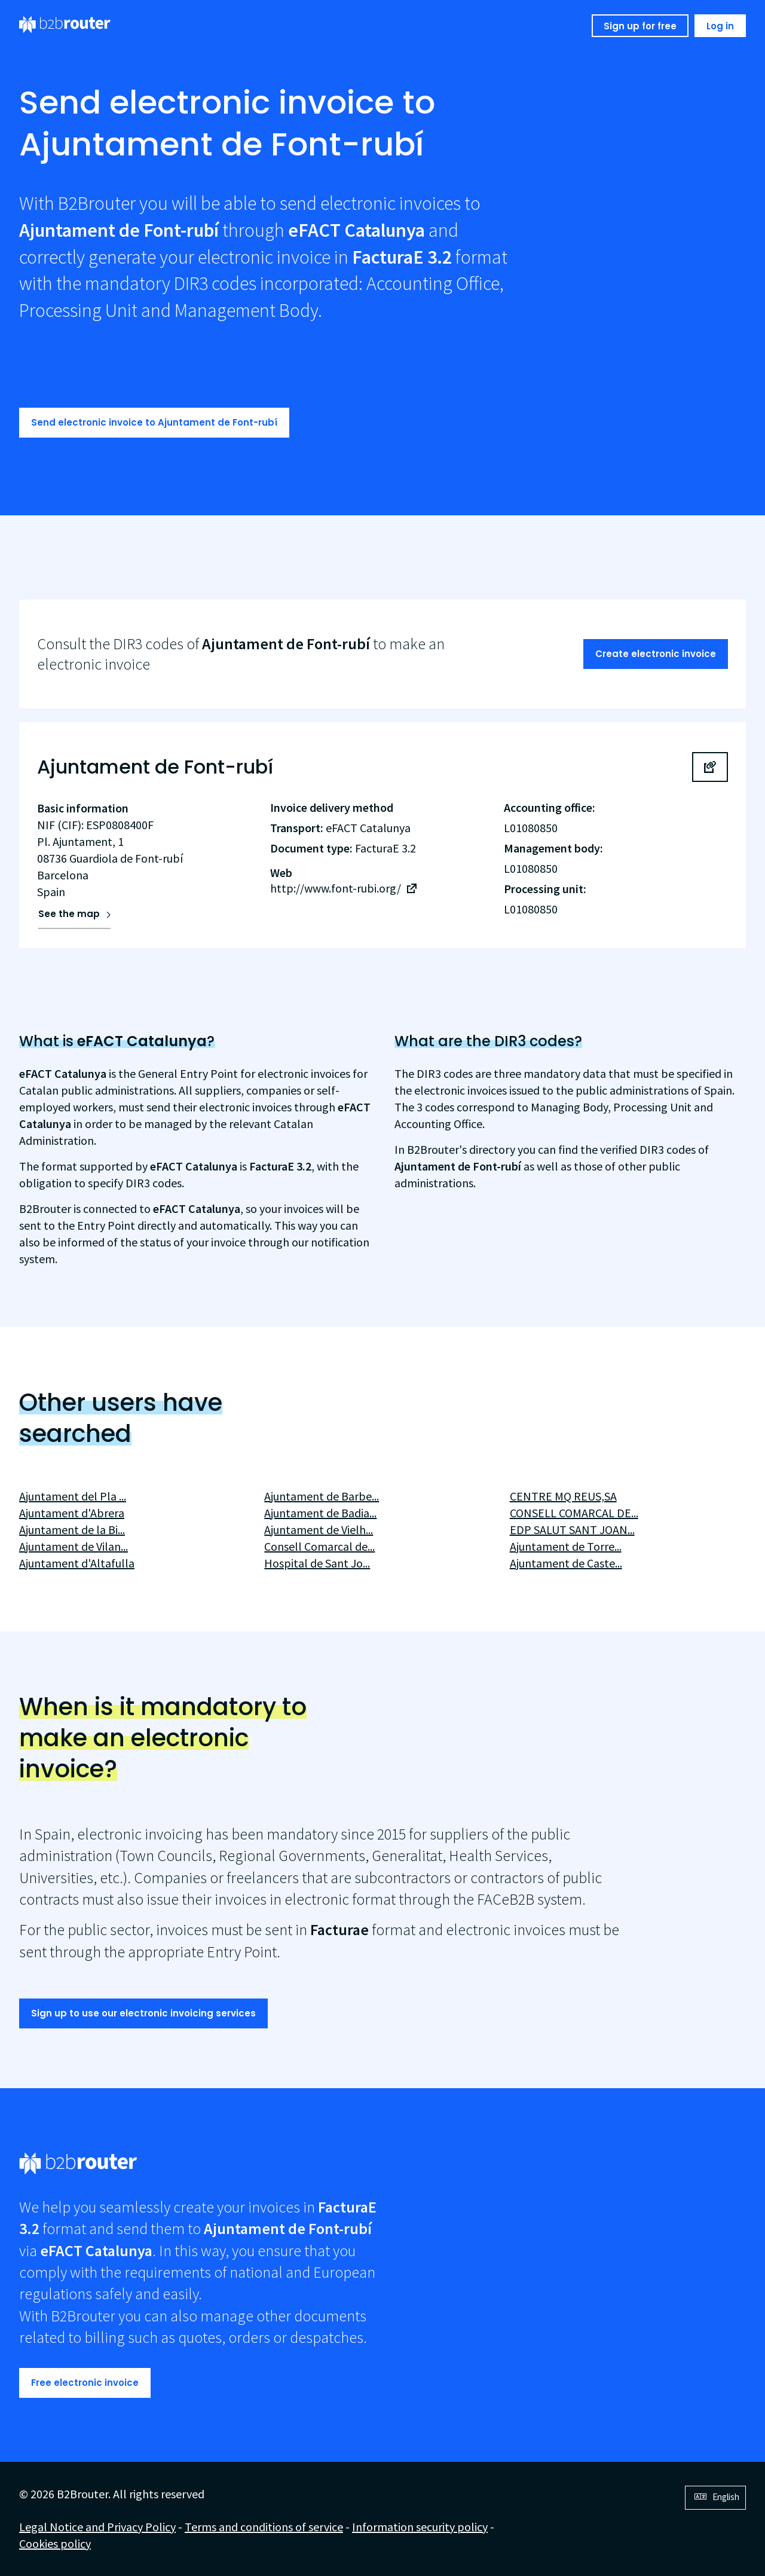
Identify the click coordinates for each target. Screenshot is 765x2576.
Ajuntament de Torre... (566, 1546)
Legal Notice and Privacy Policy (97, 2526)
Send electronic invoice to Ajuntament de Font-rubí (154, 422)
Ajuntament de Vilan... (73, 1546)
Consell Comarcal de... (319, 1546)
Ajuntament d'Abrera (71, 1512)
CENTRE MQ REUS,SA (563, 1496)
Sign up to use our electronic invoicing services (143, 2013)
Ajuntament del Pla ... (72, 1496)
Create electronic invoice (655, 653)
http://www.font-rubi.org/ (335, 888)
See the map (69, 913)
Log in (720, 26)
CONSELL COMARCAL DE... (574, 1512)
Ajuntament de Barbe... (321, 1496)
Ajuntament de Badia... (320, 1512)
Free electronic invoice (85, 2382)
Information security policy (420, 2526)
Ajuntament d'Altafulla (76, 1563)
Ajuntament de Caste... (566, 1563)
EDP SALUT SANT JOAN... (572, 1529)
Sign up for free (640, 26)
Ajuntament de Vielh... (318, 1529)
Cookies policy (55, 2543)
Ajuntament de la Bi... (72, 1529)
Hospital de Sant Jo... (317, 1563)
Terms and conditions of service (264, 2526)
